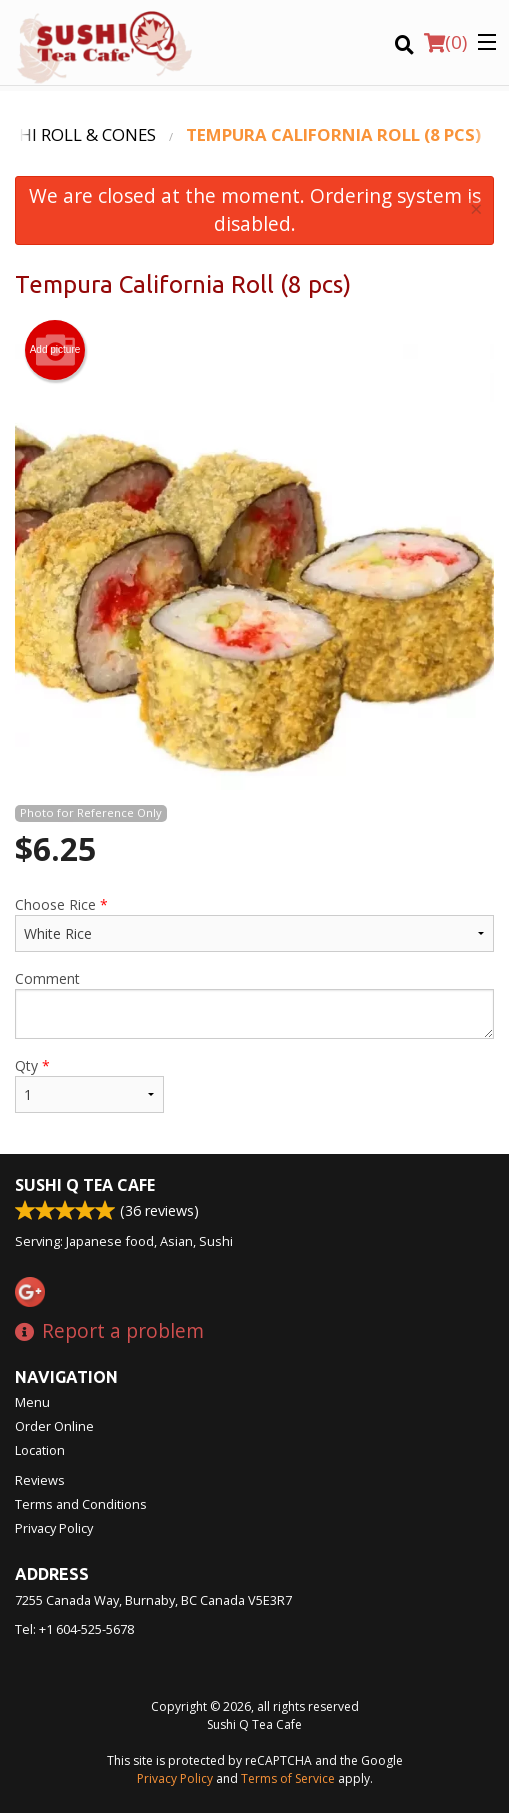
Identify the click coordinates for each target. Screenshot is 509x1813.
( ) (445, 42)
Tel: (74, 1629)
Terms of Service (288, 1778)
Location (40, 1450)
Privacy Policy (54, 1528)
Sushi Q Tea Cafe (85, 1185)
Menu (32, 1402)
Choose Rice (254, 923)
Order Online (54, 1426)
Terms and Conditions (81, 1504)
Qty (89, 1084)
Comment (254, 1004)
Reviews (40, 1480)
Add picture (55, 350)
